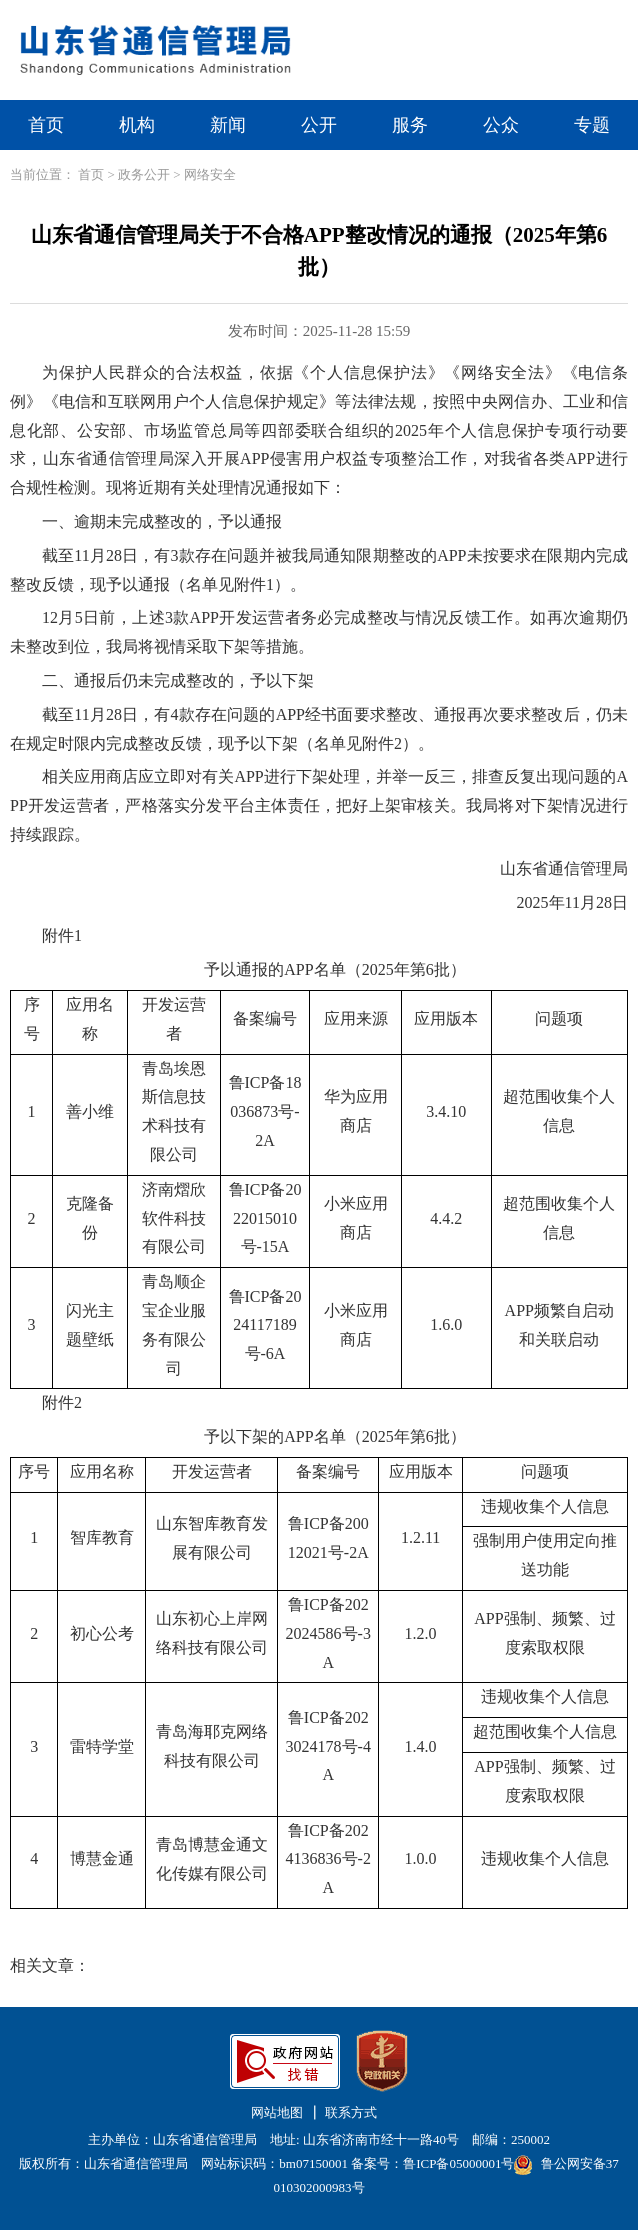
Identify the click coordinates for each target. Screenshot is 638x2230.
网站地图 (277, 2112)
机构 (137, 125)
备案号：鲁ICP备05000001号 (432, 2163)
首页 (46, 125)
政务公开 (144, 174)
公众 (501, 125)
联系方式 (351, 2112)
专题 (592, 125)
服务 (410, 125)
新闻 (228, 125)
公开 (319, 125)
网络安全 (210, 174)
